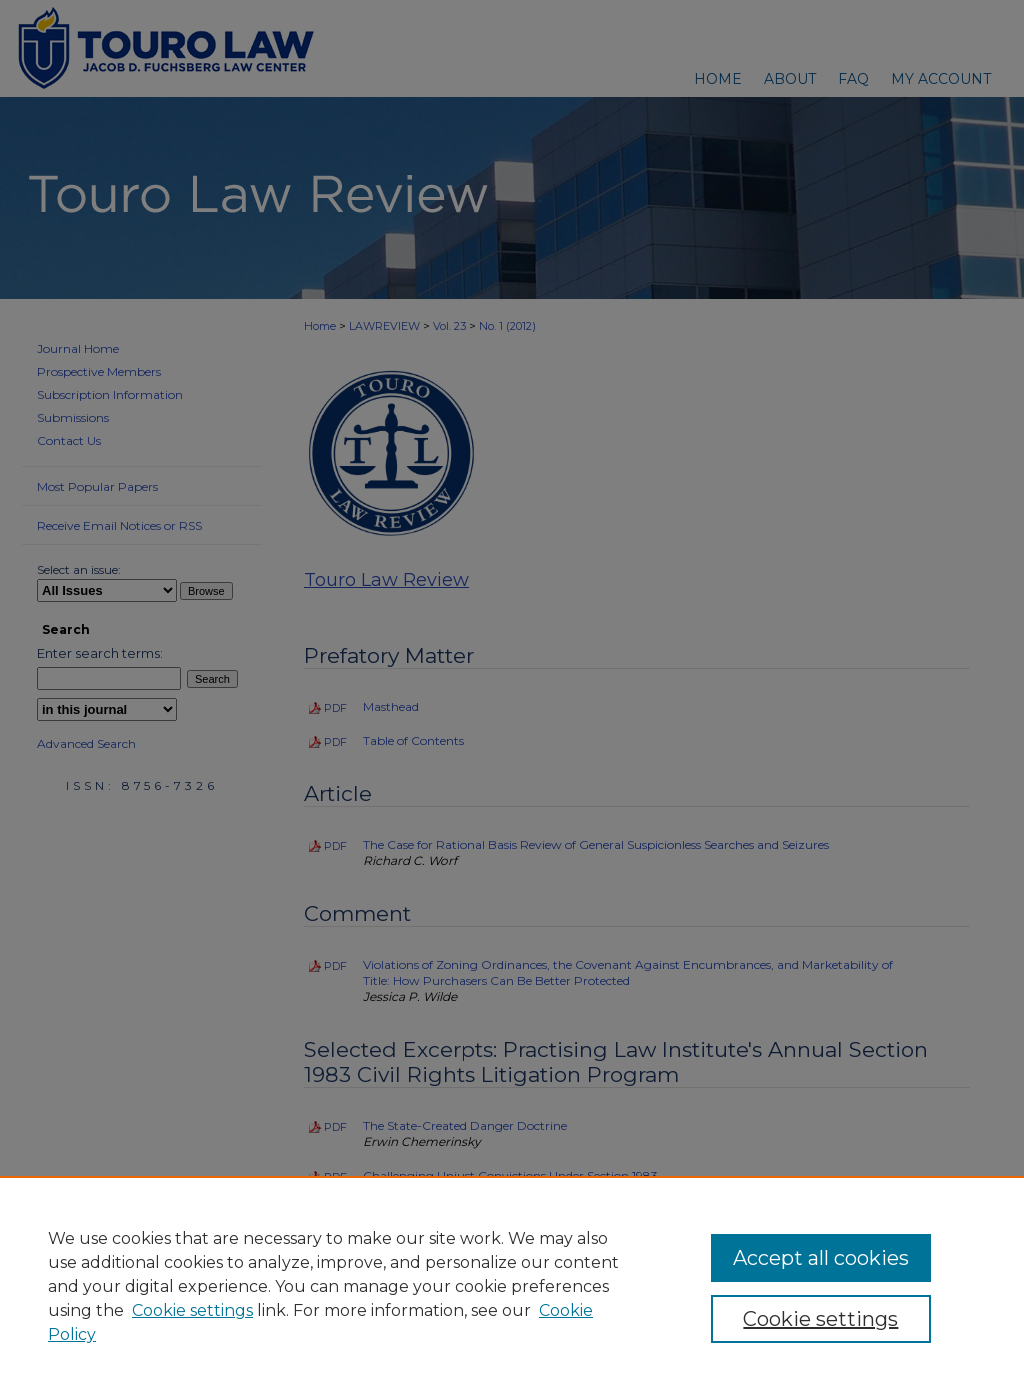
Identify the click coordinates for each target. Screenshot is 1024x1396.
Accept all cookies (821, 1258)
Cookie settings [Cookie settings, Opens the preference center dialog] (820, 1319)
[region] (512, 1286)
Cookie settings (192, 1310)
